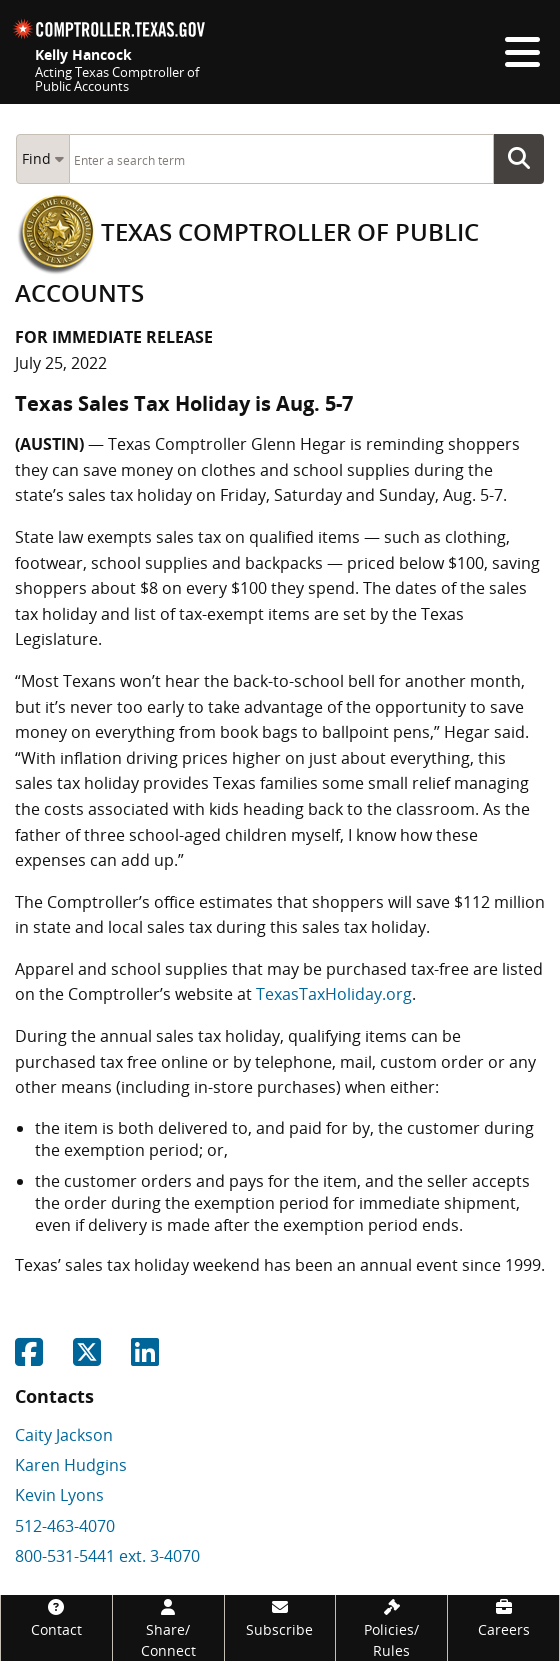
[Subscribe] (280, 1617)
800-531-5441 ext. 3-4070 (107, 1556)
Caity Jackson (64, 1435)
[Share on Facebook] (29, 1358)
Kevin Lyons (59, 1495)
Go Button (525, 159)
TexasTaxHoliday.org (334, 994)
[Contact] (56, 1617)
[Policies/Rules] (391, 1628)
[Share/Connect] (168, 1628)
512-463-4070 (65, 1526)
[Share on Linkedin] (145, 1358)
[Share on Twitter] (87, 1358)
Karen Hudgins (71, 1465)
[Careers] (503, 1617)
